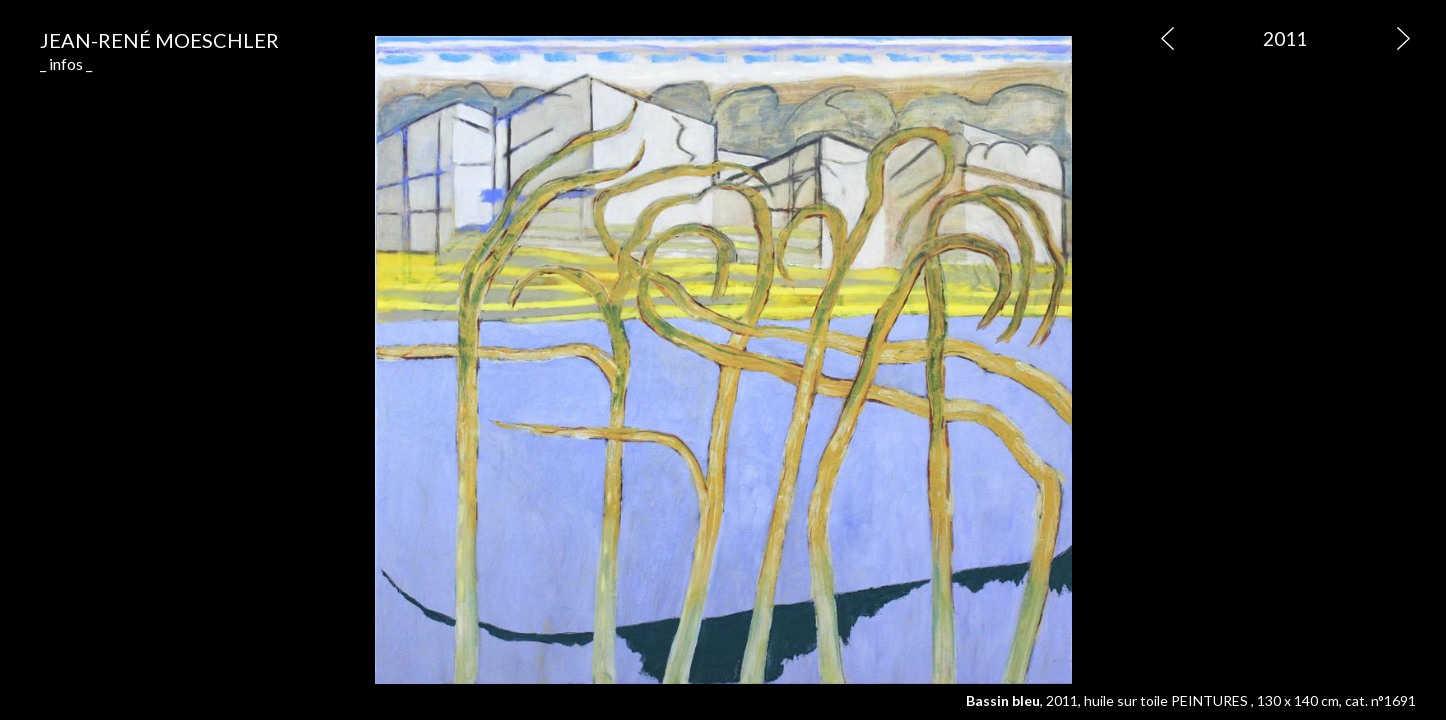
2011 (1285, 38)
